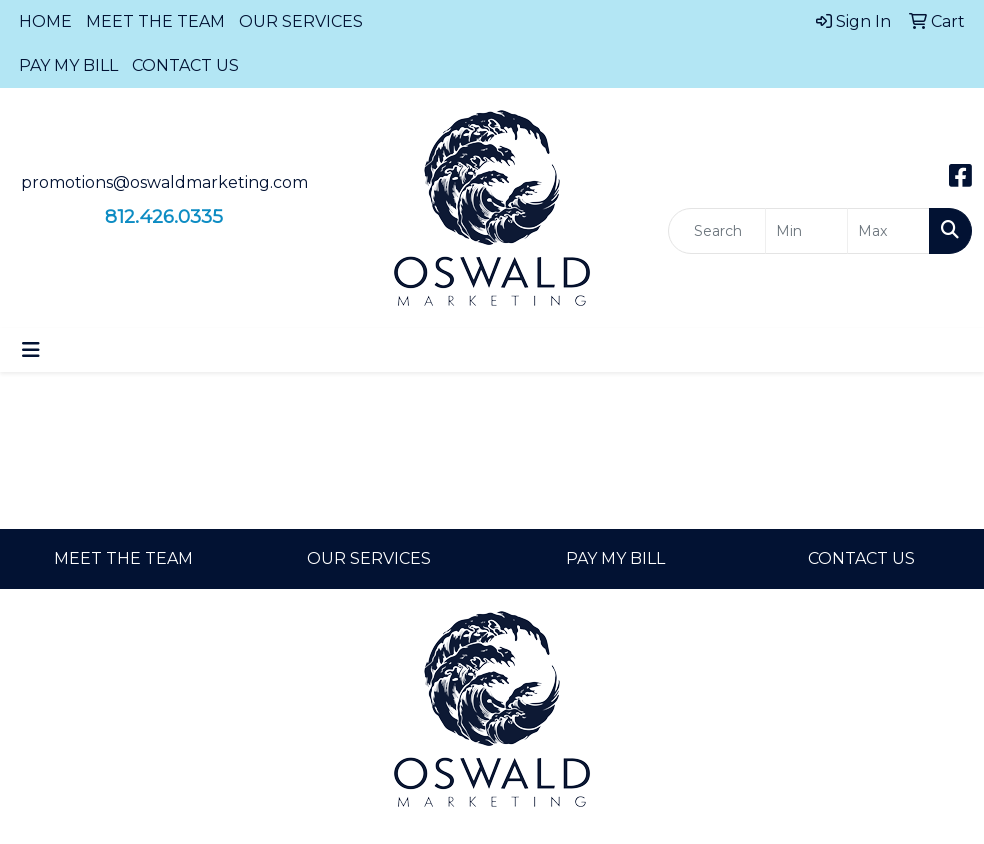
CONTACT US (185, 65)
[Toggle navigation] (31, 350)
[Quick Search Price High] (888, 231)
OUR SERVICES (301, 21)
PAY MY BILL (68, 65)
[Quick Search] (717, 231)
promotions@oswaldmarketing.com (164, 182)
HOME (45, 21)
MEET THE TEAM (155, 21)
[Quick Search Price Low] (806, 231)
